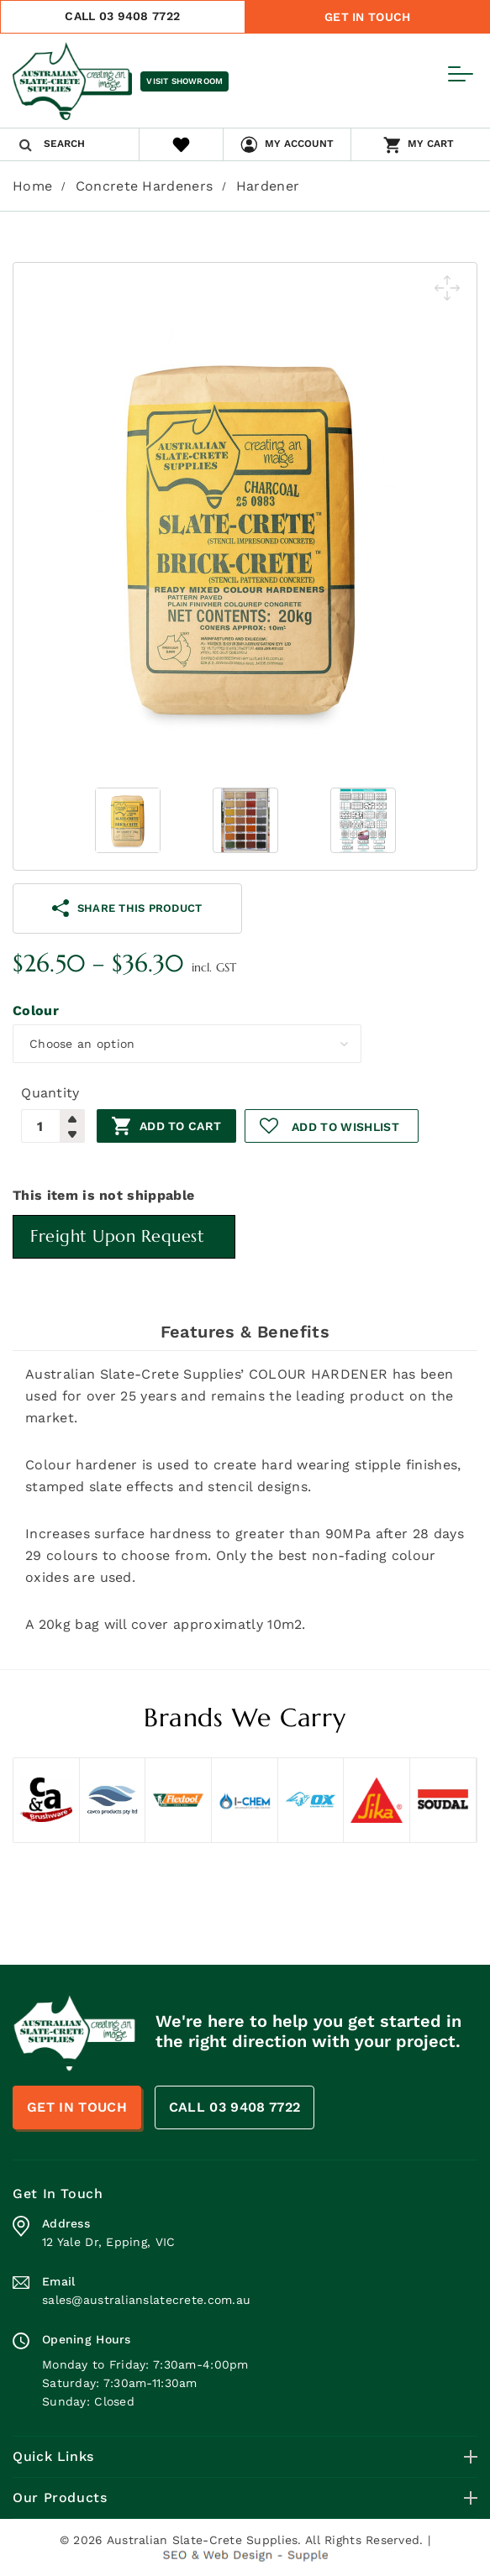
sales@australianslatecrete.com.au (146, 2299)
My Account (299, 143)
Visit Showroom (184, 81)
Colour (36, 1010)
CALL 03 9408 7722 (122, 16)
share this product (127, 908)
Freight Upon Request (117, 1236)
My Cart (431, 143)
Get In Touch (367, 17)
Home (32, 186)
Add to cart (180, 1126)
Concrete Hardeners (144, 186)
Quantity (50, 1093)
